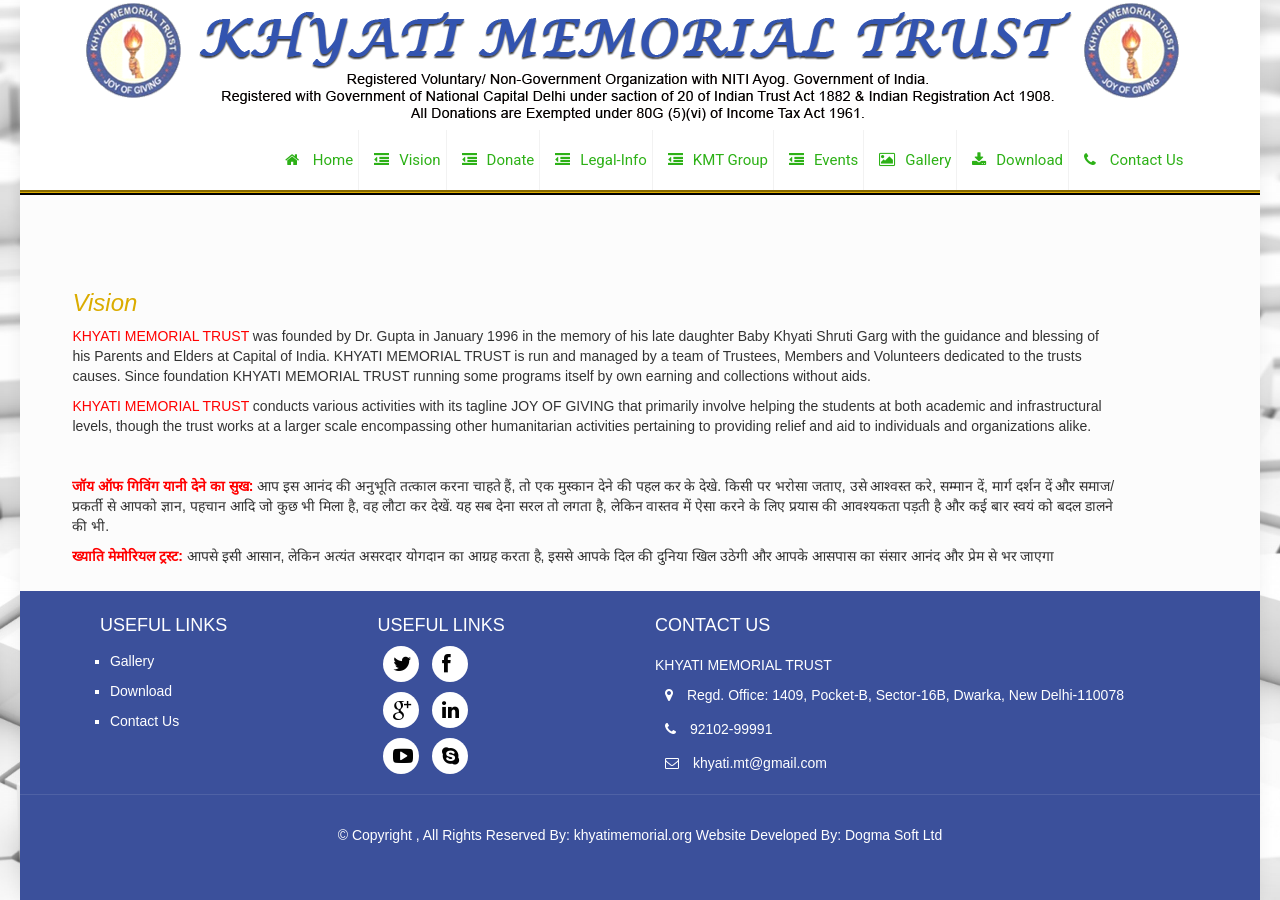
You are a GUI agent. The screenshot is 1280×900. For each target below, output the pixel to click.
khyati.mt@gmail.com (760, 763)
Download (141, 691)
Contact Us (144, 721)
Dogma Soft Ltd (893, 835)
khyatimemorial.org (633, 835)
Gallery (132, 661)
